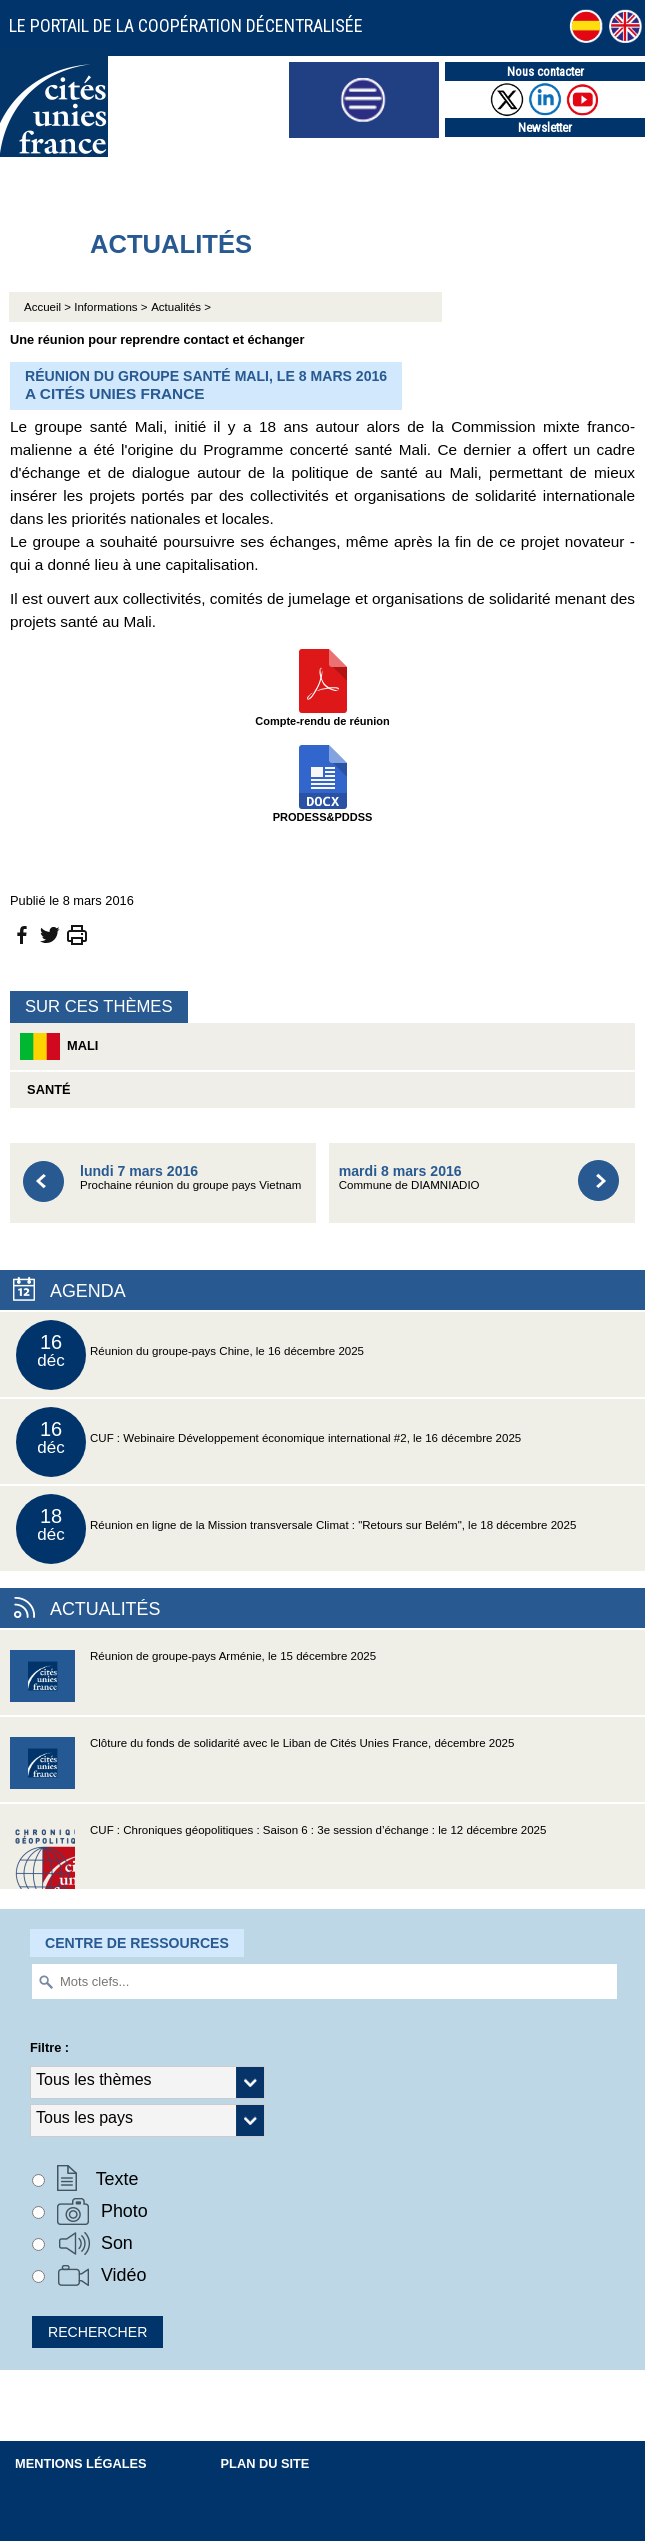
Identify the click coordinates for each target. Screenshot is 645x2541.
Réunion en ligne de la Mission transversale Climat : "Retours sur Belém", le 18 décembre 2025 (296, 1529)
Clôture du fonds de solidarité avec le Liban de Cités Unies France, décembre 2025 (262, 1769)
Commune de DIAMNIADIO (409, 1177)
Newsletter (545, 127)
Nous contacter (545, 71)
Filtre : (49, 2047)
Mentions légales (81, 2463)
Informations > (110, 307)
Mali (59, 1046)
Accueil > (49, 307)
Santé (45, 1089)
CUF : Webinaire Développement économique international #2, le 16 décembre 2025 (268, 1442)
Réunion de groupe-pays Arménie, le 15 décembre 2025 (193, 1682)
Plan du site (265, 2463)
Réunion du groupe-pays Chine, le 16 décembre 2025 (190, 1355)
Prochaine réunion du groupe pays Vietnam (190, 1177)
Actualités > (181, 307)
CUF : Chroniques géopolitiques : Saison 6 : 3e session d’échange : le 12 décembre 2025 (278, 1856)
